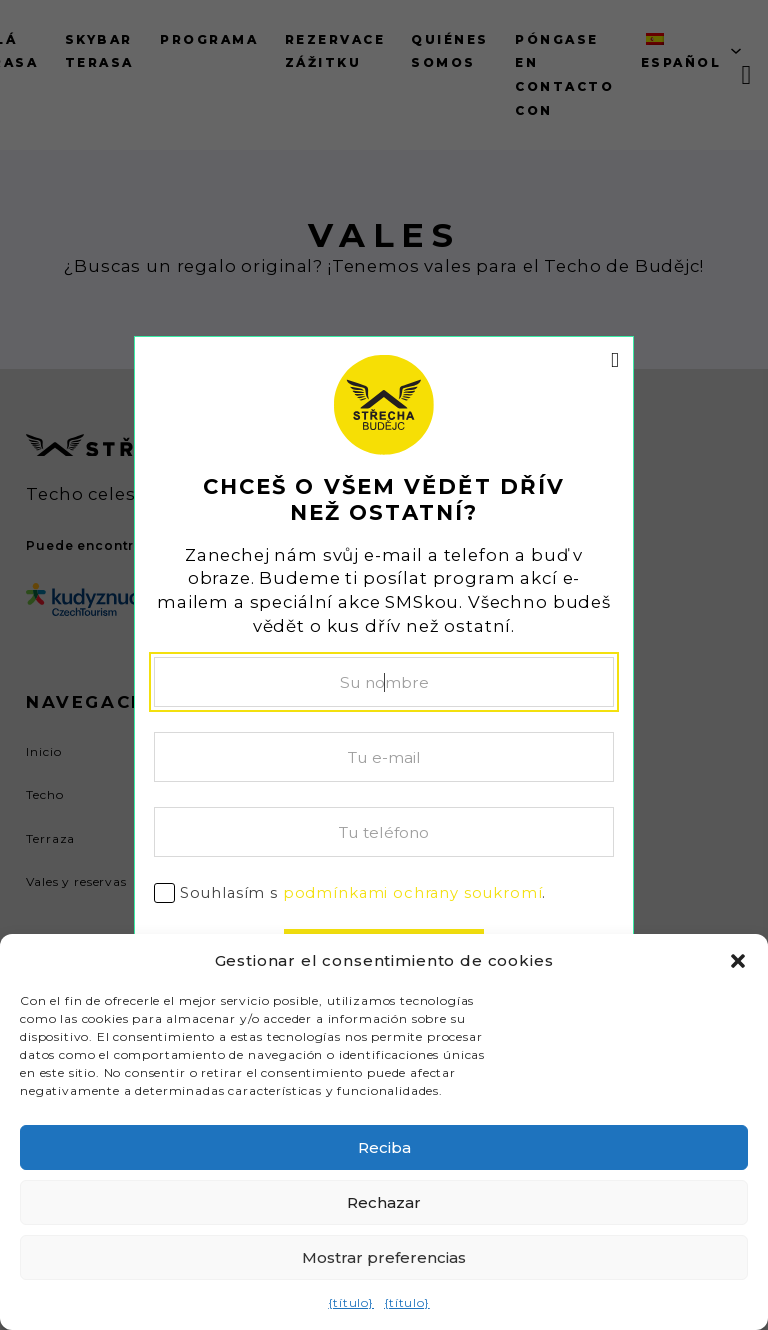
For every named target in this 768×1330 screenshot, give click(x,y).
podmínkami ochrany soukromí (413, 893)
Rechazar (384, 1202)
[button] (738, 961)
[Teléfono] (384, 832)
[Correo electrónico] (384, 757)
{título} (351, 1302)
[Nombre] (384, 682)
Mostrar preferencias (384, 1257)
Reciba (384, 1147)
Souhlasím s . (363, 893)
